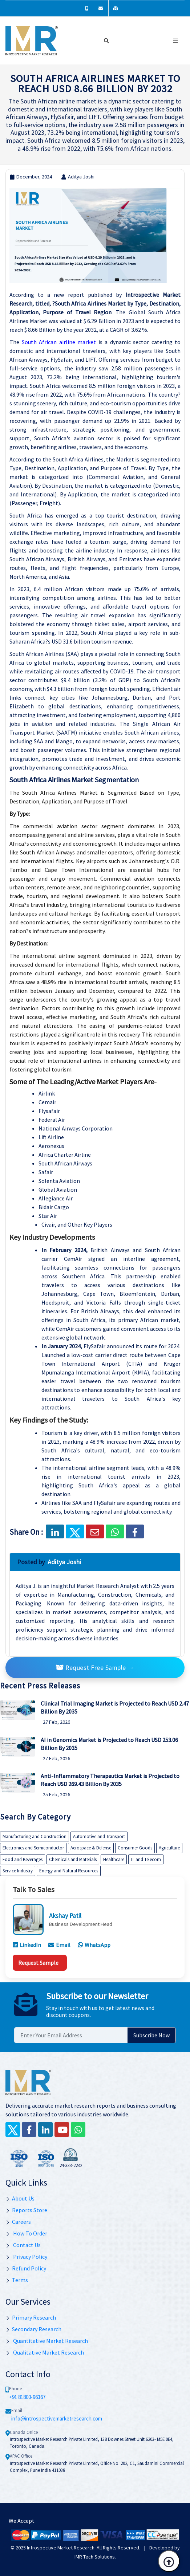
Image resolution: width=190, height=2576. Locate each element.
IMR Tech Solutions (94, 2556)
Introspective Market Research (60, 2547)
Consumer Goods (135, 1848)
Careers (18, 2221)
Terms (16, 2280)
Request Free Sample (95, 1667)
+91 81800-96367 (27, 2397)
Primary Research (30, 2317)
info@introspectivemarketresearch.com (56, 2418)
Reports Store (26, 2210)
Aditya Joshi (77, 176)
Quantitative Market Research (46, 2340)
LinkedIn (27, 1944)
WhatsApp (94, 1944)
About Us (20, 2198)
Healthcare (113, 1859)
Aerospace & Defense (90, 1848)
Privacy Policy (26, 2256)
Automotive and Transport (99, 1836)
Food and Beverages (23, 1859)
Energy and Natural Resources (68, 1871)
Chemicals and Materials (73, 1859)
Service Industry (18, 1871)
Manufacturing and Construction (34, 1836)
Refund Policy (25, 2268)
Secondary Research (33, 2329)
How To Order (26, 2233)
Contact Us (23, 2245)
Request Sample (38, 1962)
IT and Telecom (146, 1859)
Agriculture (169, 1848)
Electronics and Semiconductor (33, 1848)
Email (59, 1944)
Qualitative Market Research (44, 2352)
